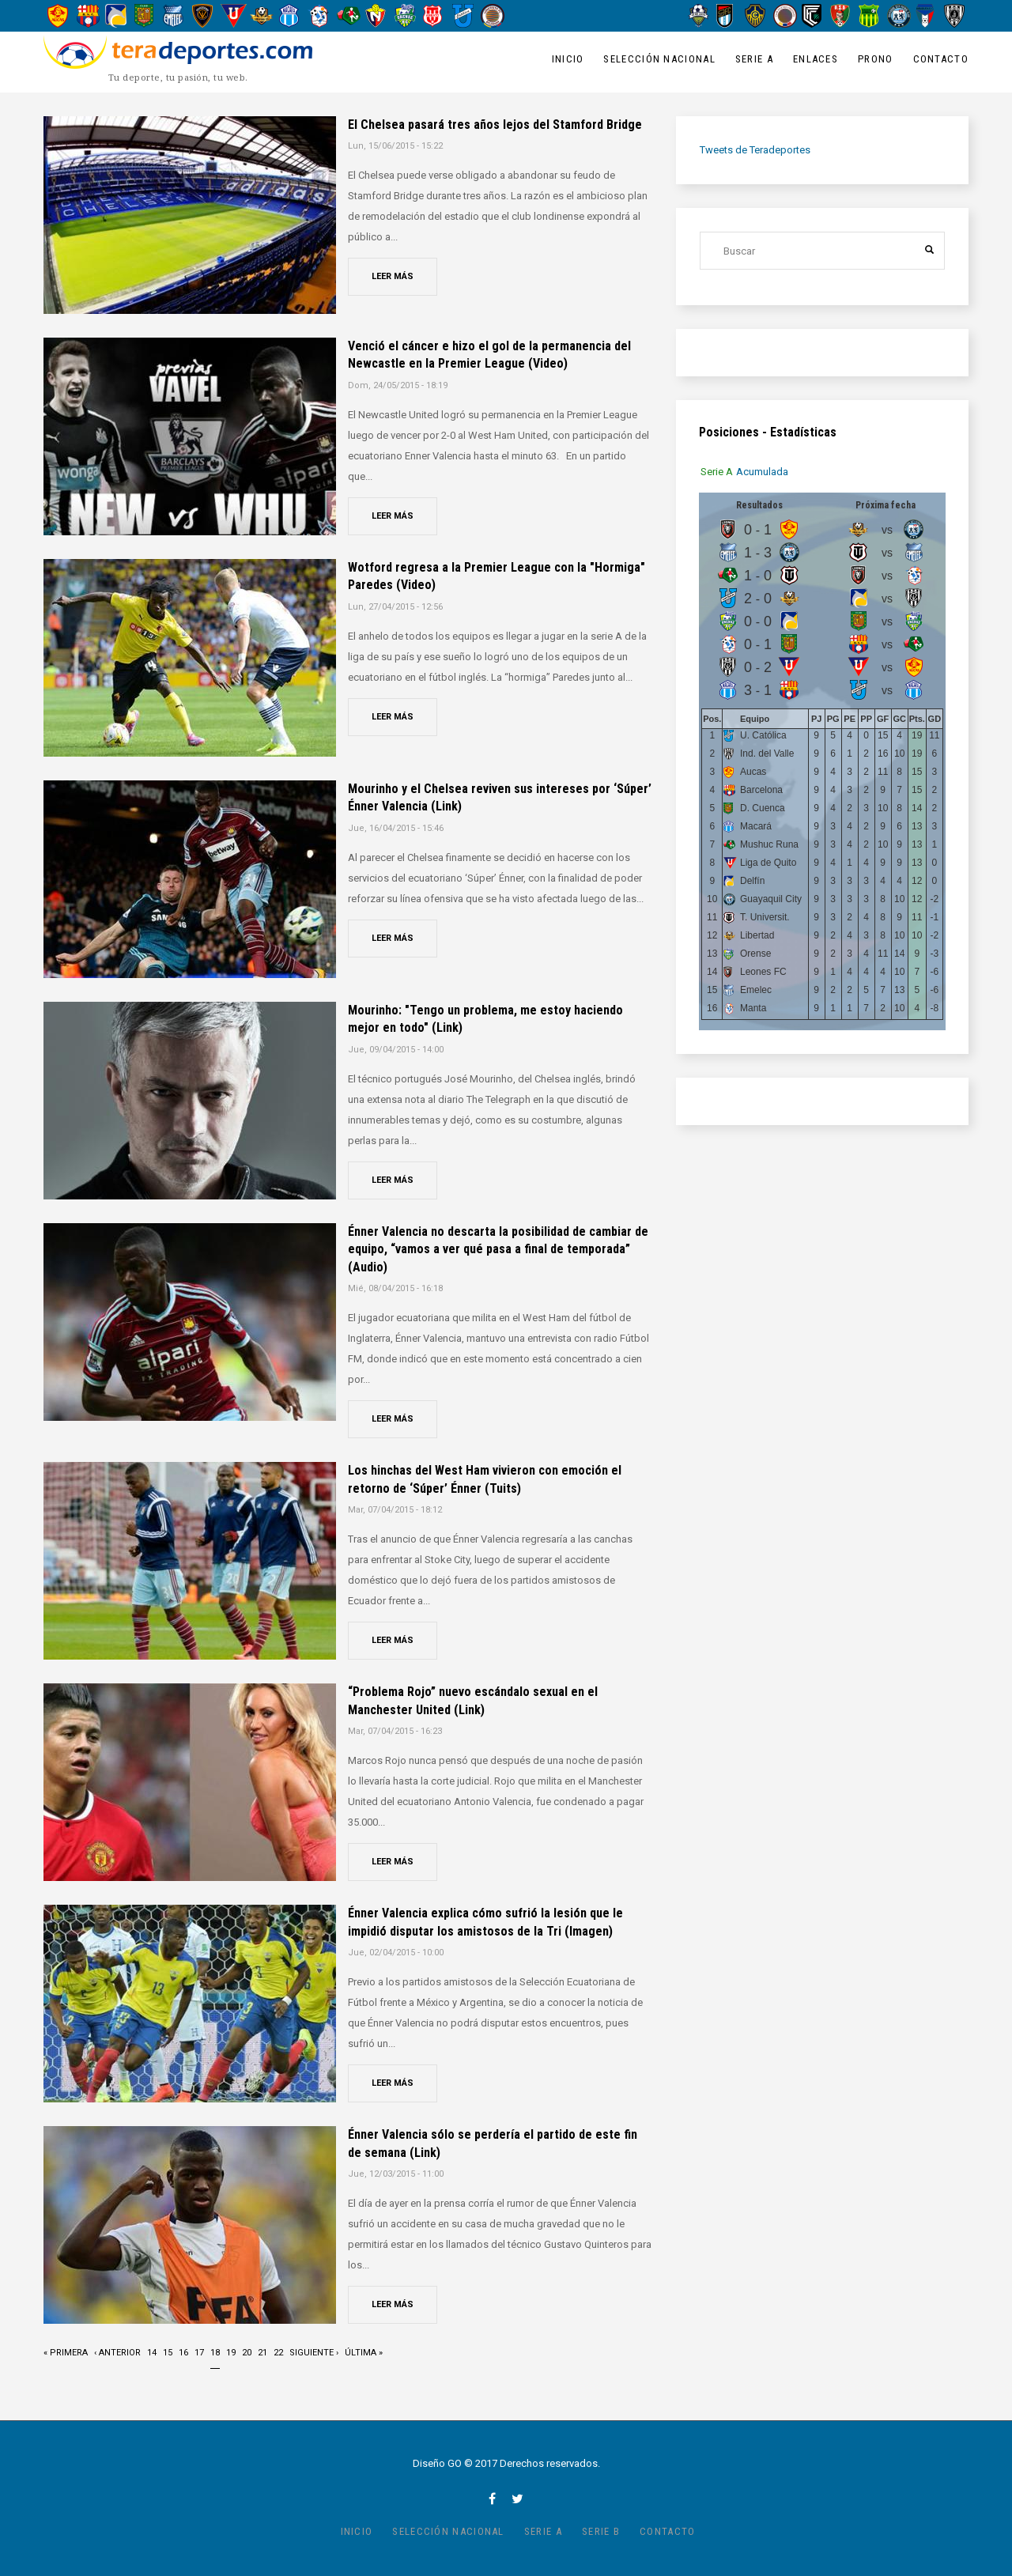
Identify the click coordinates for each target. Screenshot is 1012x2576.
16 (183, 2351)
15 (167, 2351)
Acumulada (763, 472)
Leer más (392, 276)
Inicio (568, 59)
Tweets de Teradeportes (755, 150)
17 (199, 2351)
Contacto (941, 59)
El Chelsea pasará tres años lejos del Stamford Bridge (495, 124)
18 (215, 2356)
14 (152, 2351)
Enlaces (815, 59)
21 (262, 2351)
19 (231, 2351)
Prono (875, 59)
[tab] (717, 471)
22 (278, 2351)
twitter (517, 2498)
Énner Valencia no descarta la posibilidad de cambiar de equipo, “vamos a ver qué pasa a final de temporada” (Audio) (498, 1249)
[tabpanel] (822, 761)
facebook (492, 2498)
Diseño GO (437, 2463)
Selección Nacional (659, 59)
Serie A (754, 59)
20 (246, 2351)
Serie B (601, 2531)
